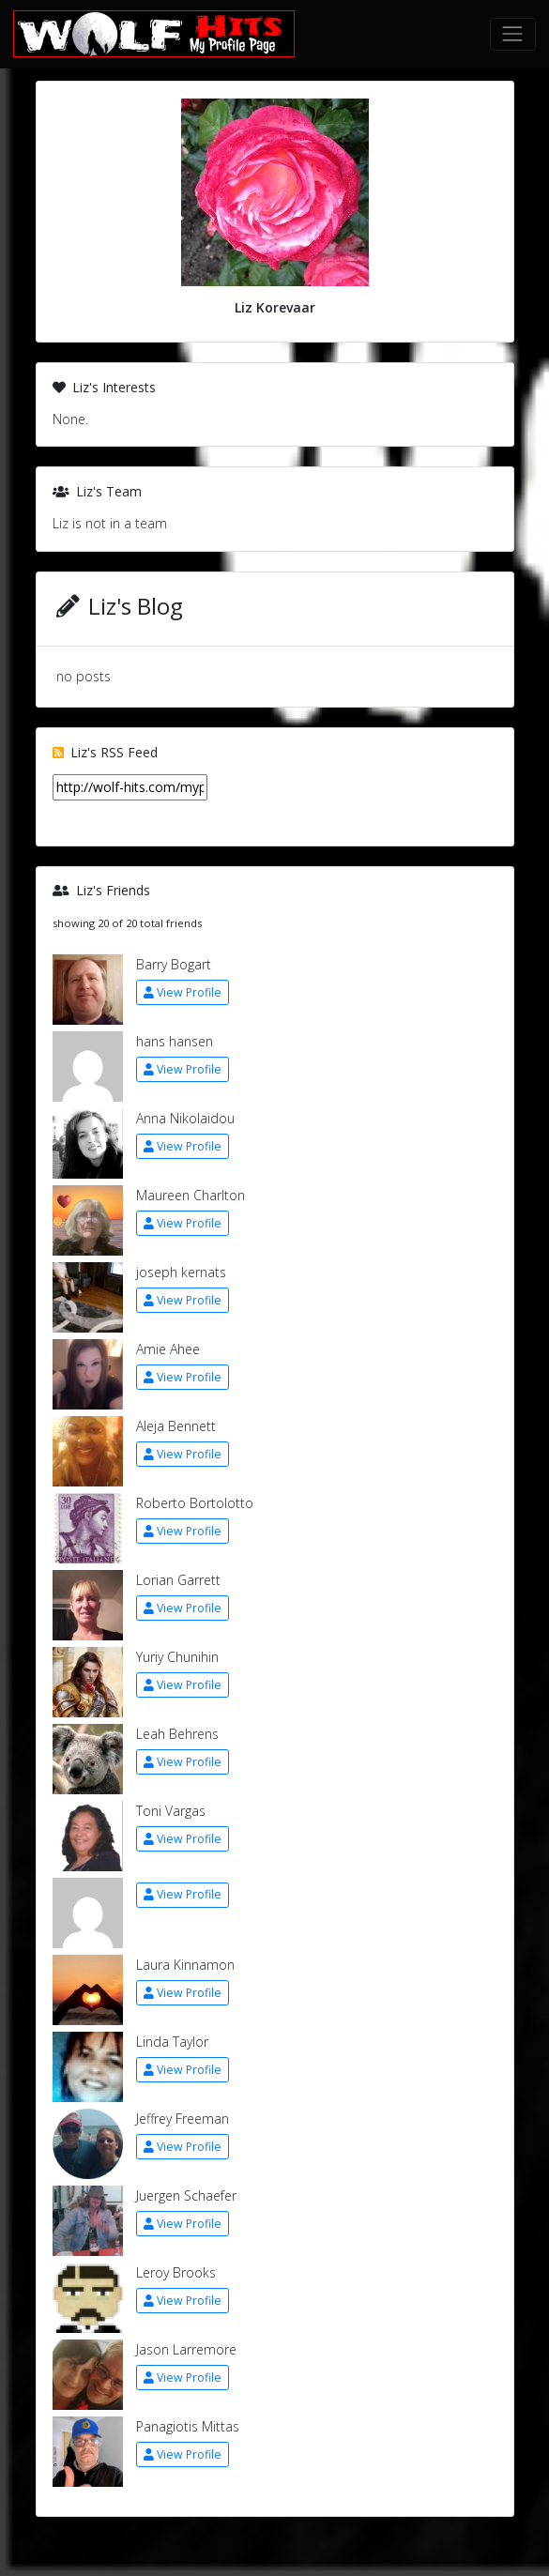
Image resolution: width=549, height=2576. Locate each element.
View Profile (182, 992)
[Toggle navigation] (513, 34)
